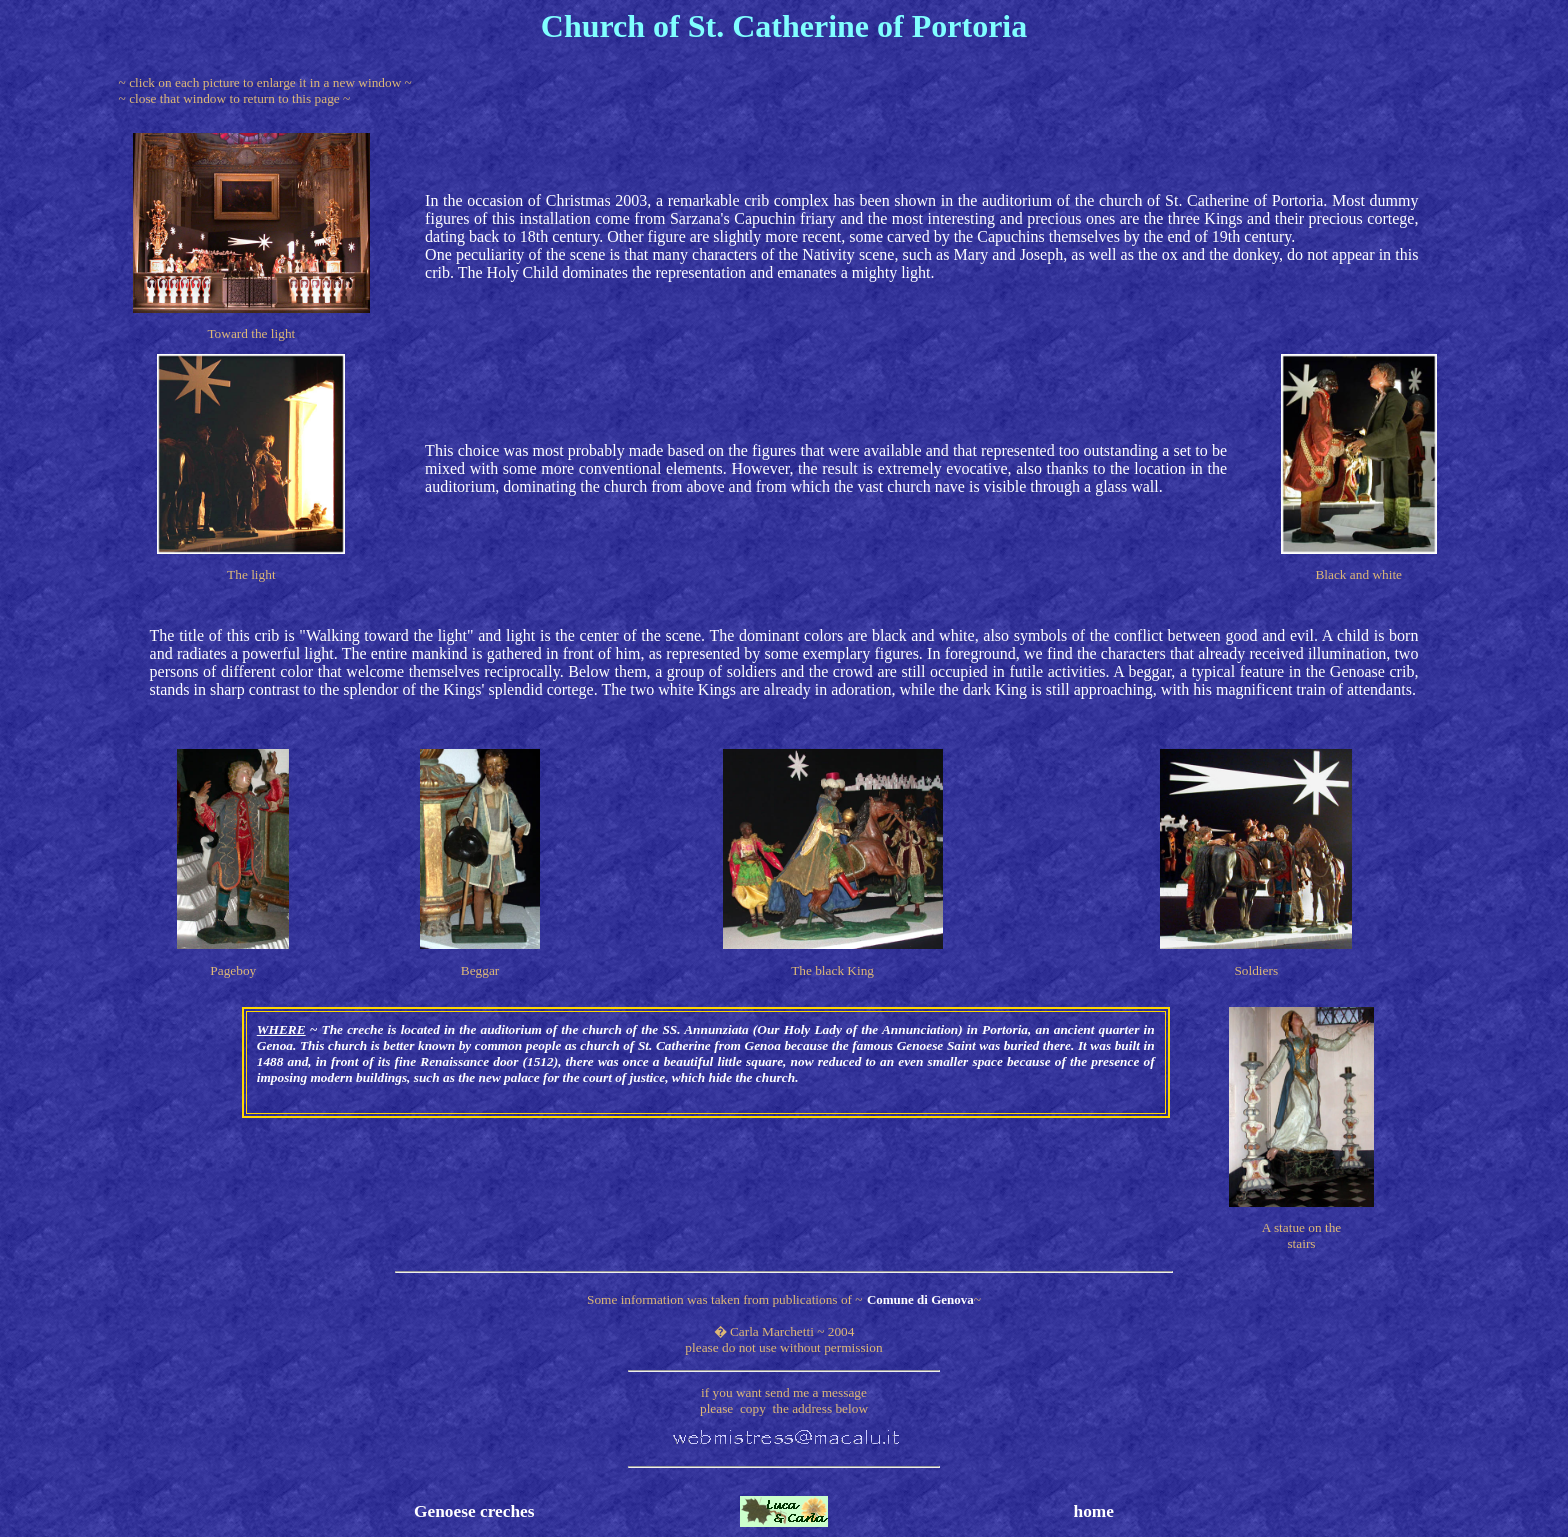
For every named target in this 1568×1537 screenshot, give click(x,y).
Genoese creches (474, 1511)
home (1094, 1511)
